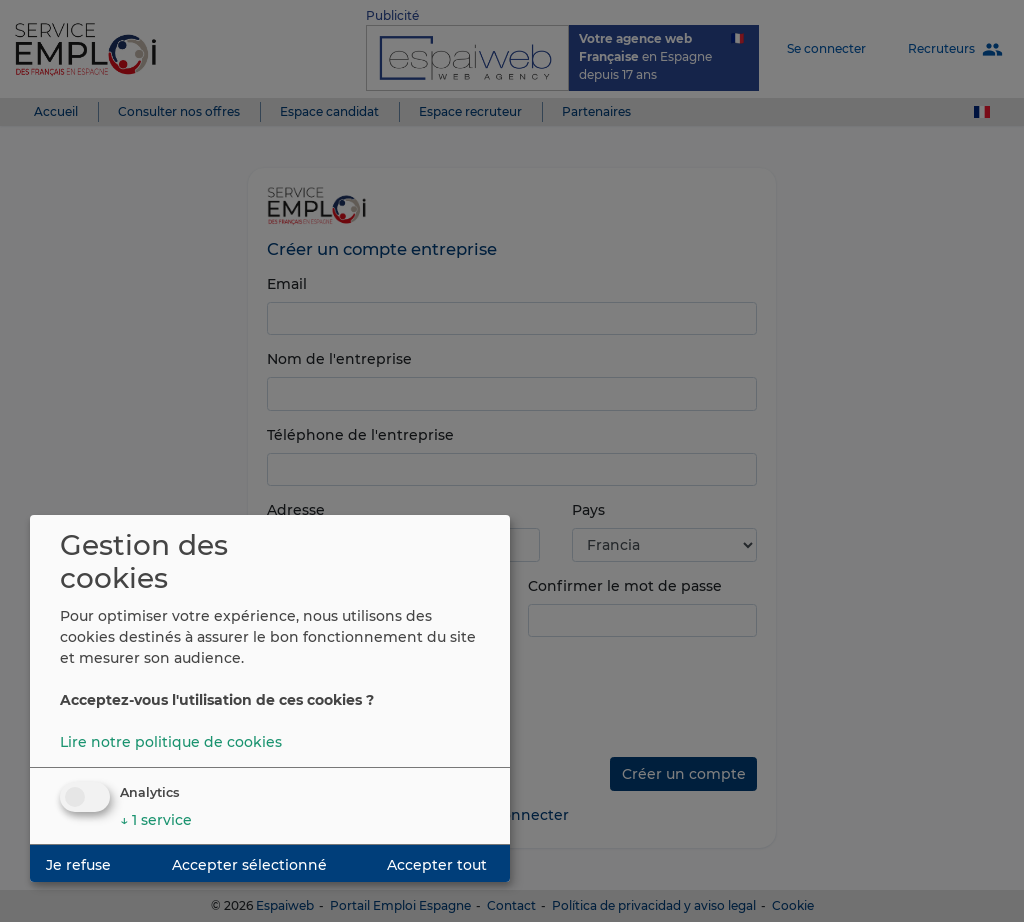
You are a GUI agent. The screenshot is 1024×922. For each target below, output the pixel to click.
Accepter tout (437, 865)
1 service (156, 820)
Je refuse (78, 865)
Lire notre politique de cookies (171, 742)
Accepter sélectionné (249, 865)
